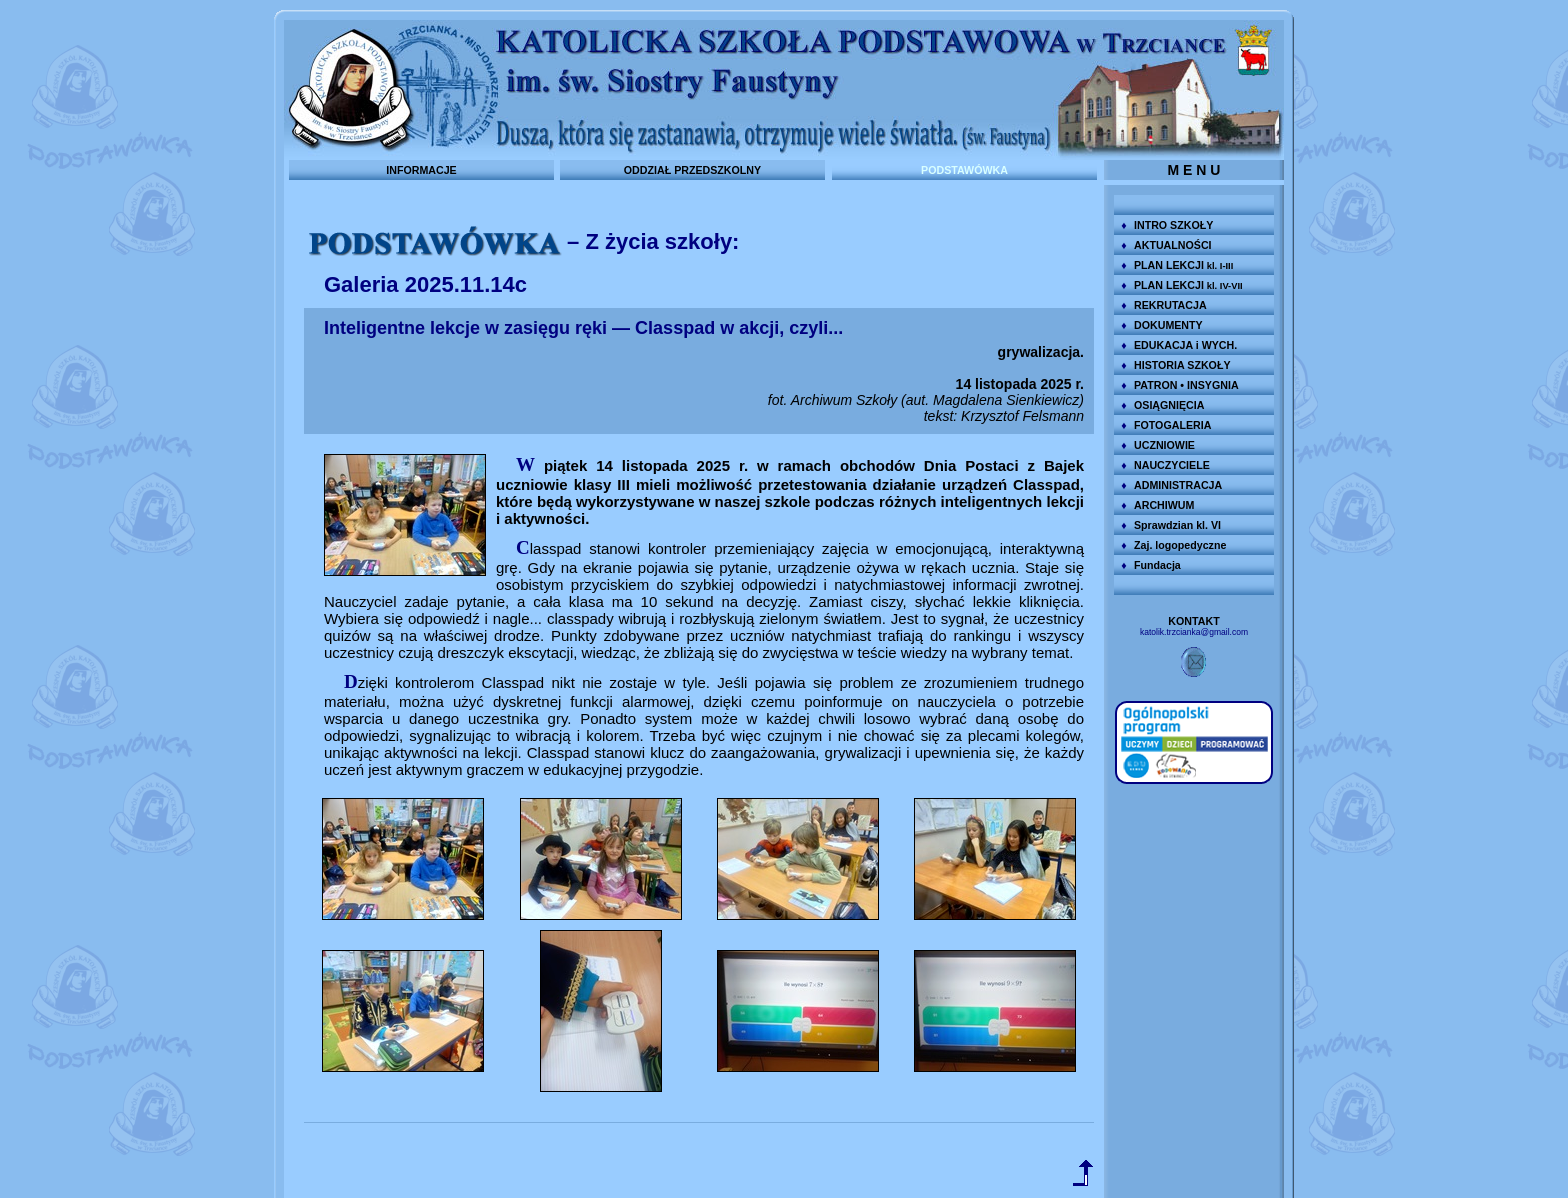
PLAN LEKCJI (1183, 265)
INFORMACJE (421, 170)
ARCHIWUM (1164, 505)
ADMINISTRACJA (1178, 485)
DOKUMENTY (1168, 325)
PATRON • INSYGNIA (1186, 385)
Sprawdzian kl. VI (1177, 525)
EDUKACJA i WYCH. (1185, 345)
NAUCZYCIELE (1172, 465)
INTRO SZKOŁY (1173, 225)
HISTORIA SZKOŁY (1182, 365)
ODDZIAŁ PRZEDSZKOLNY (692, 170)
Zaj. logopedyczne (1180, 545)
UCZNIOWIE (1164, 445)
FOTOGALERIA (1172, 425)
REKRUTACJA (1170, 305)
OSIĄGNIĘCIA (1169, 405)
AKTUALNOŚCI (1173, 245)
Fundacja (1157, 565)
